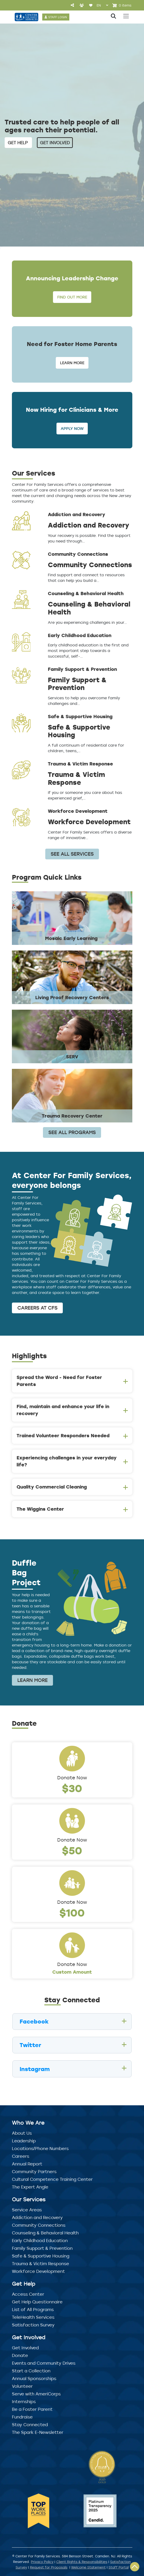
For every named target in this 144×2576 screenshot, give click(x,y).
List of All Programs (33, 2309)
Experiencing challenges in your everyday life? (67, 1461)
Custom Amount (72, 1972)
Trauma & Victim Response (80, 764)
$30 (72, 1788)
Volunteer (22, 2386)
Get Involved (55, 142)
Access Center (28, 2294)
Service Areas (27, 2209)
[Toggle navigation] (126, 16)
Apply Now (72, 428)
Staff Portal (119, 2567)
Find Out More (72, 297)
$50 (72, 1850)
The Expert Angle (30, 2187)
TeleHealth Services (33, 2317)
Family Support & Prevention (82, 669)
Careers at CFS (37, 1308)
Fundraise (22, 2417)
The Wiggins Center (40, 1509)
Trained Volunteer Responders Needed (63, 1435)
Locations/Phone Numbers (40, 2148)
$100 (72, 1912)
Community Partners (34, 2171)
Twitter (30, 2045)
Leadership (24, 2141)
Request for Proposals (48, 2567)
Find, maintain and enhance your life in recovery (63, 1410)
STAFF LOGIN (57, 17)
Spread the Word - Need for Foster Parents (59, 1380)
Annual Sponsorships (34, 2378)
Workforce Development (78, 811)
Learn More (32, 1680)
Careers (20, 2156)
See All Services (72, 854)
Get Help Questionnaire (37, 2302)
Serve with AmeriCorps (36, 2394)
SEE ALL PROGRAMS (72, 1132)
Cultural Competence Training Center (52, 2179)
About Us (22, 2133)
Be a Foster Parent (32, 2409)
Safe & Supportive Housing (80, 716)
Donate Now (72, 1777)
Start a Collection (31, 2371)
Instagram (35, 2069)
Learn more (72, 362)
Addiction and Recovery (76, 514)
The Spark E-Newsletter (37, 2432)
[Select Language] (102, 5)
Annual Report (27, 2164)
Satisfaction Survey (33, 2325)
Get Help (18, 142)
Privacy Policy (42, 2561)
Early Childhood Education (79, 635)
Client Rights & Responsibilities (81, 2561)
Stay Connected (30, 2424)
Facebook (34, 2021)
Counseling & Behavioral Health (86, 593)
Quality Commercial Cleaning (52, 1487)
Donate (20, 2355)
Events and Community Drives (43, 2363)
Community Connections (78, 554)
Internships (24, 2401)
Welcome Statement (88, 2567)
